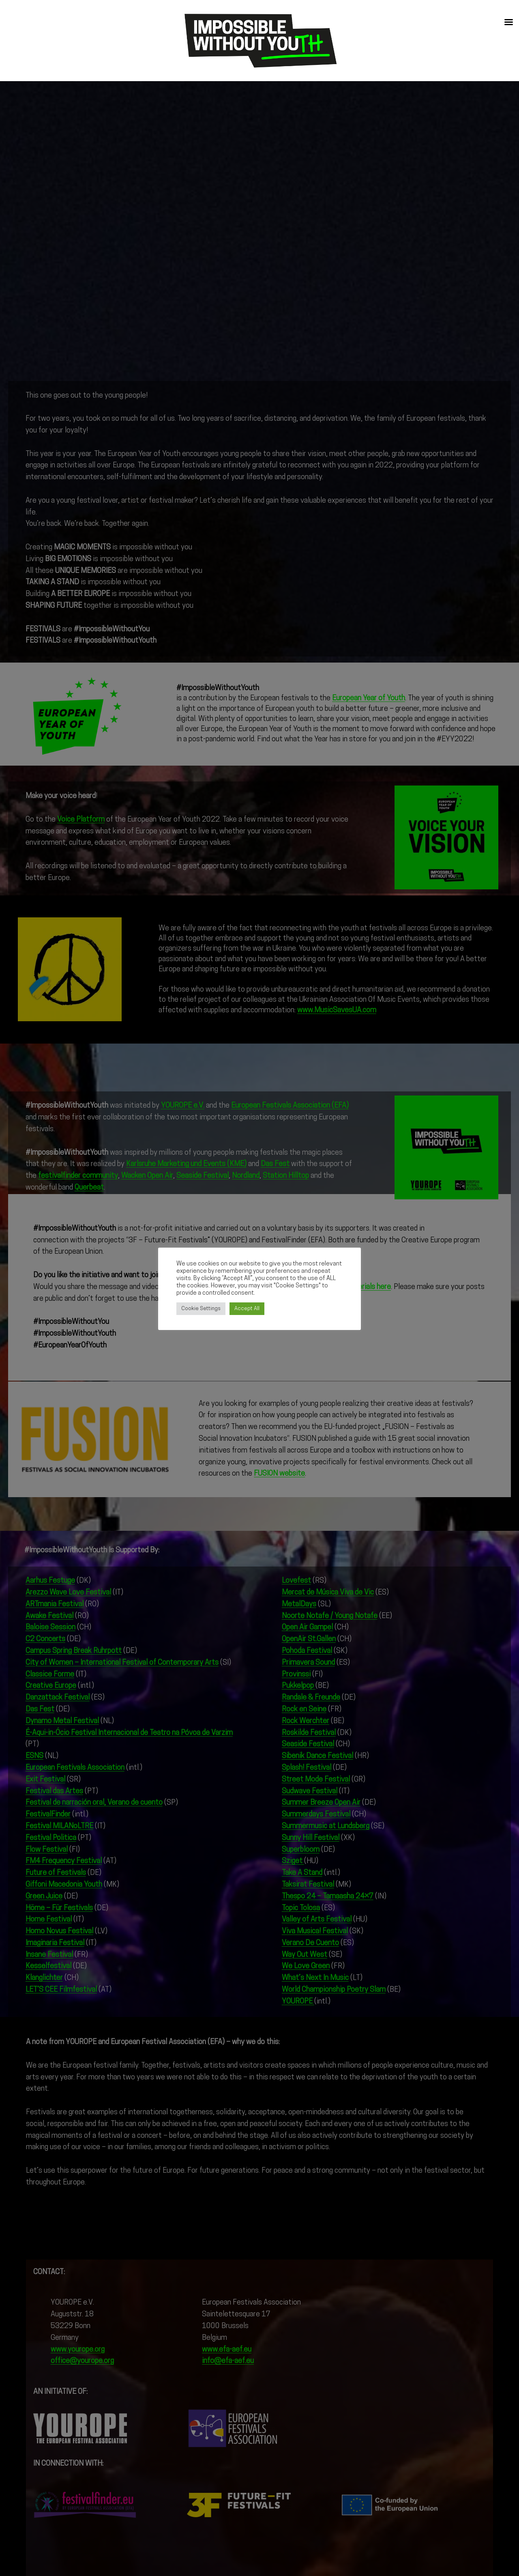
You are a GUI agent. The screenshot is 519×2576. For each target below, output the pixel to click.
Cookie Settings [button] (201, 1308)
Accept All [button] (247, 1308)
